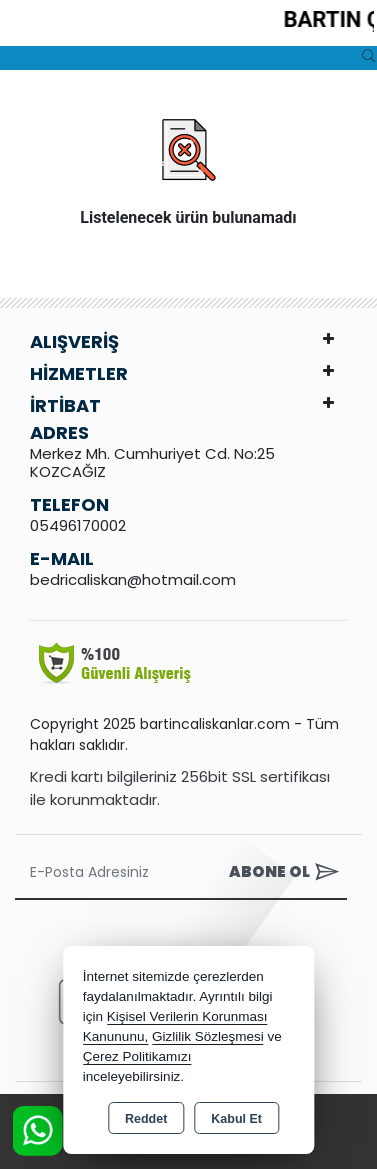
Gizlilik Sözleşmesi (208, 1036)
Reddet (146, 1119)
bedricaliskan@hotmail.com (133, 579)
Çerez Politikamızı (137, 1056)
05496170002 (78, 525)
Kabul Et (236, 1119)
